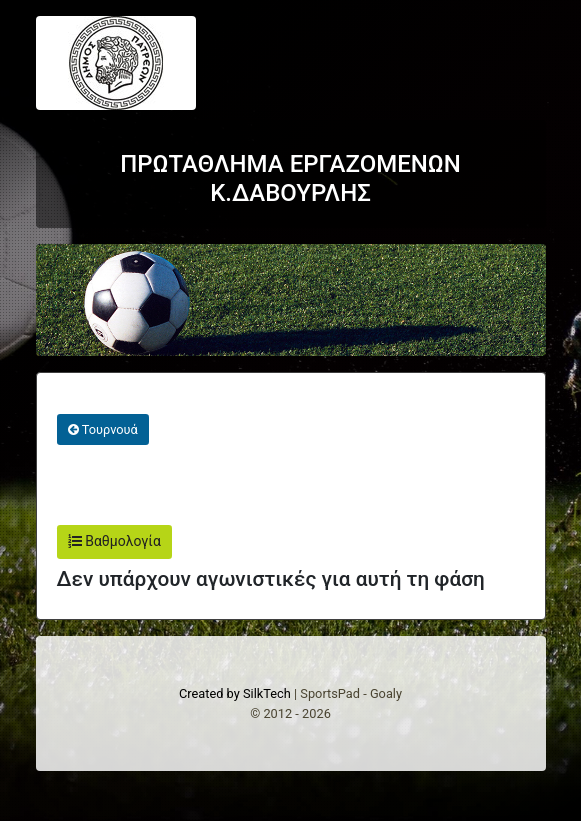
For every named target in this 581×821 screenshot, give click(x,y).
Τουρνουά (103, 429)
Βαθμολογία (114, 541)
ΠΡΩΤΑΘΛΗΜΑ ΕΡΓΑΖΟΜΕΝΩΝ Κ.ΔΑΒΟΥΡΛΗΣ (290, 178)
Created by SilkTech (235, 693)
